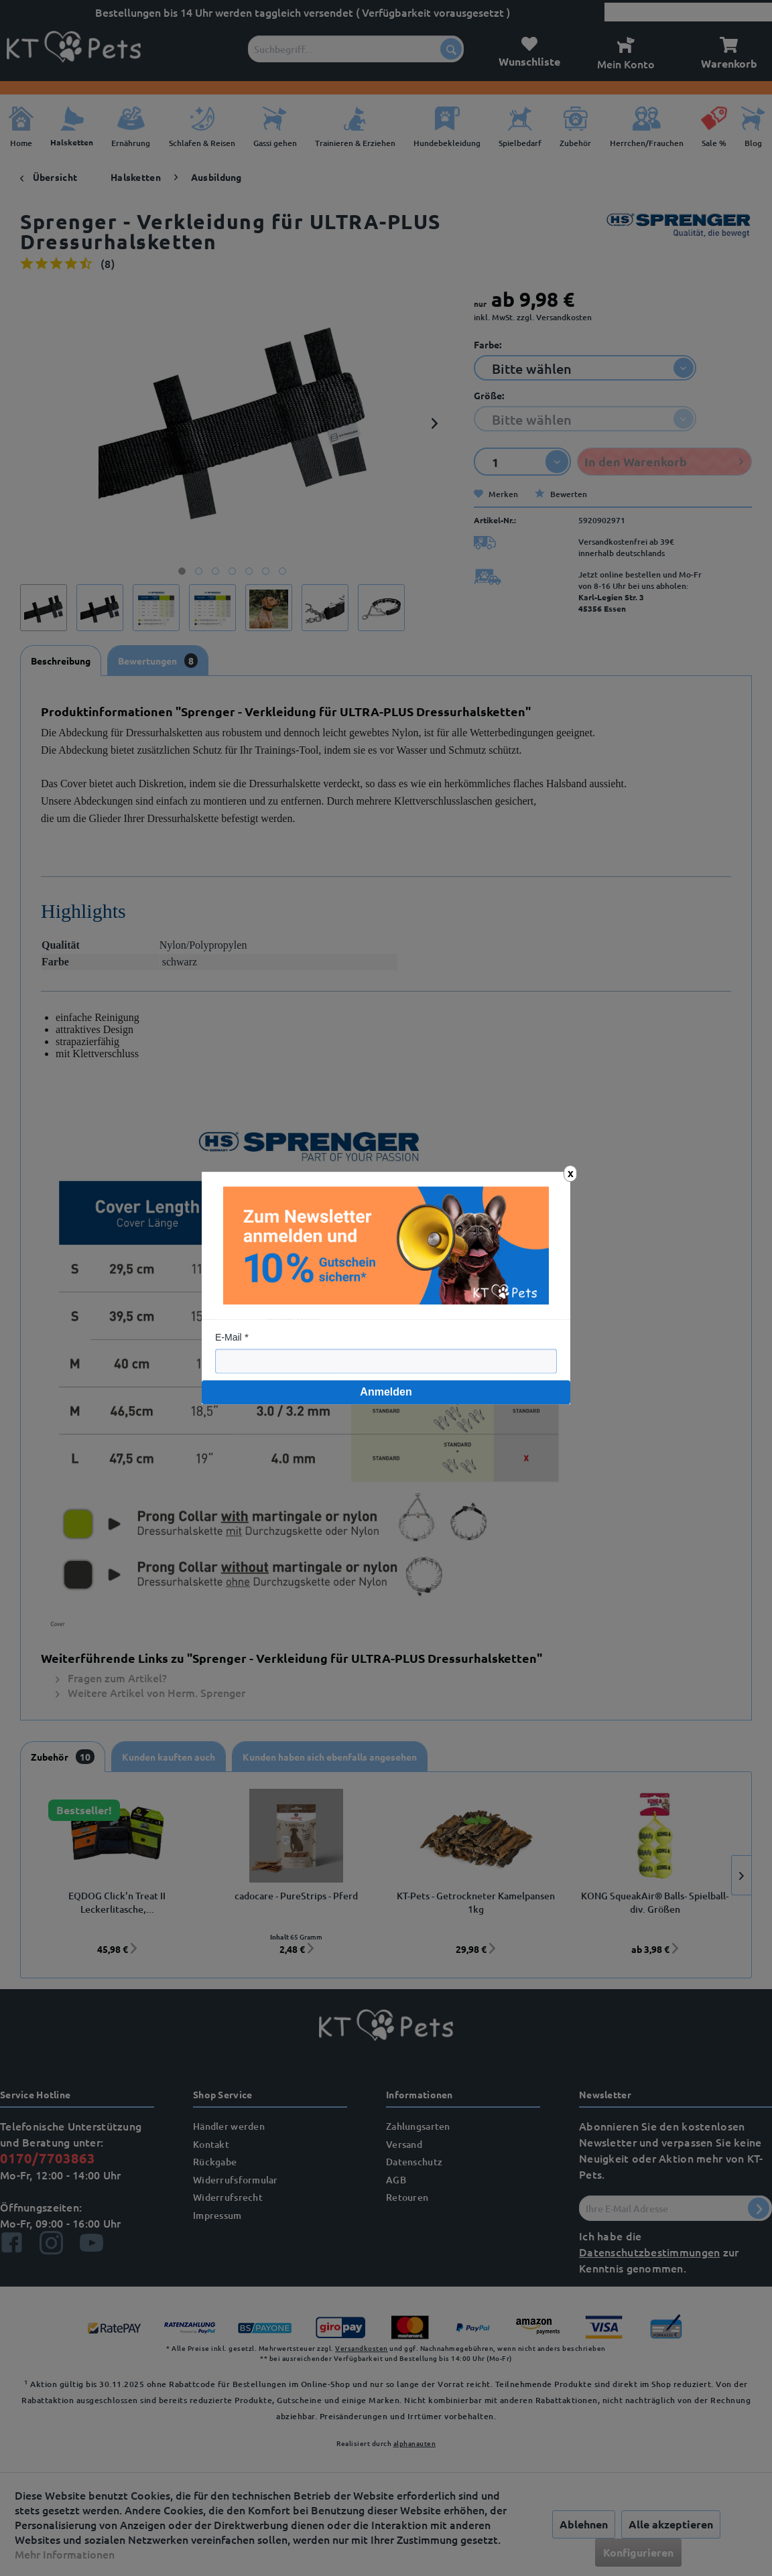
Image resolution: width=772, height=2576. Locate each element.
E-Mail (228, 1337)
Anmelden (385, 1392)
